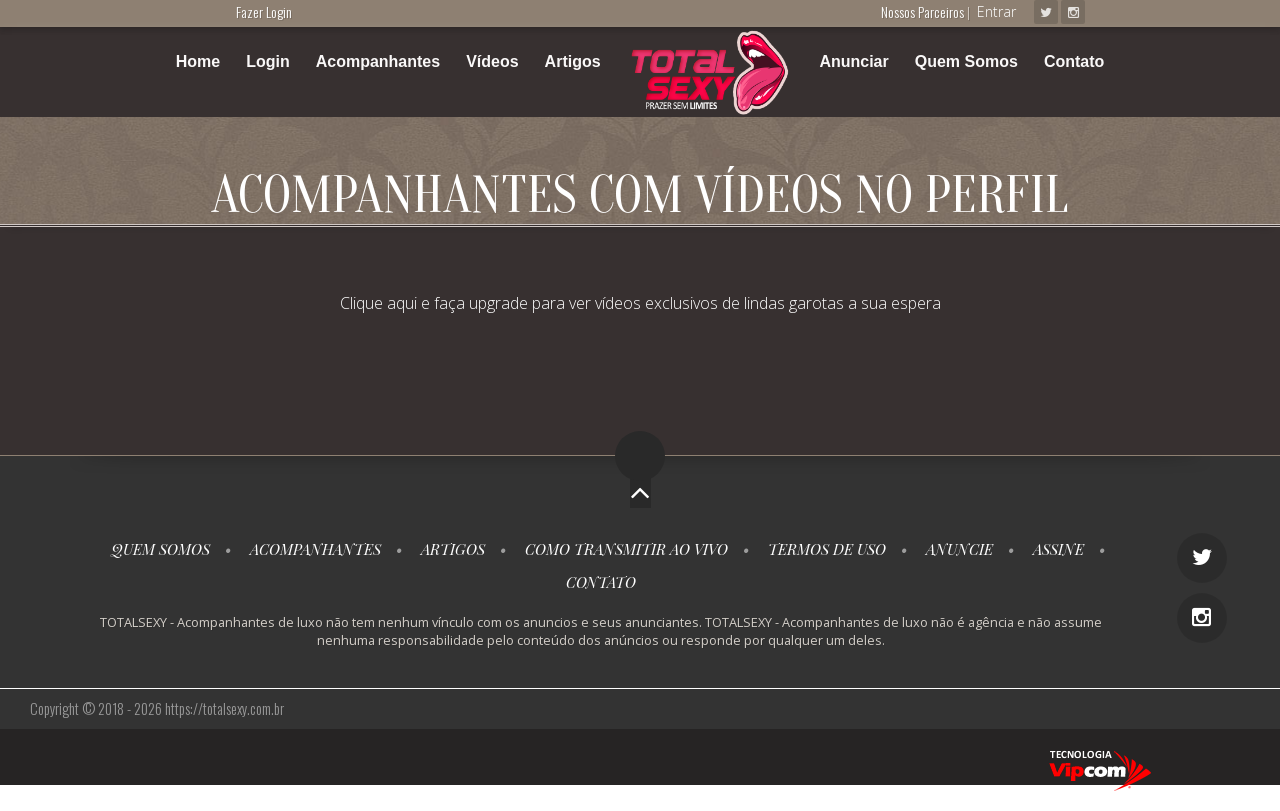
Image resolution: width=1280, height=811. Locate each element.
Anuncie (959, 549)
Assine (1058, 549)
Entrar (996, 11)
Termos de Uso (827, 549)
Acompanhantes (378, 61)
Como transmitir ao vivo (626, 549)
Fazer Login (264, 11)
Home (198, 61)
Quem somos (160, 549)
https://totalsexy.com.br (224, 708)
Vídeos (492, 61)
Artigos (573, 61)
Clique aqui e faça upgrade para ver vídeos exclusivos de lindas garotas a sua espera (640, 303)
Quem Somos (966, 61)
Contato (1074, 61)
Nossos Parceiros (924, 11)
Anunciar (853, 61)
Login (268, 61)
